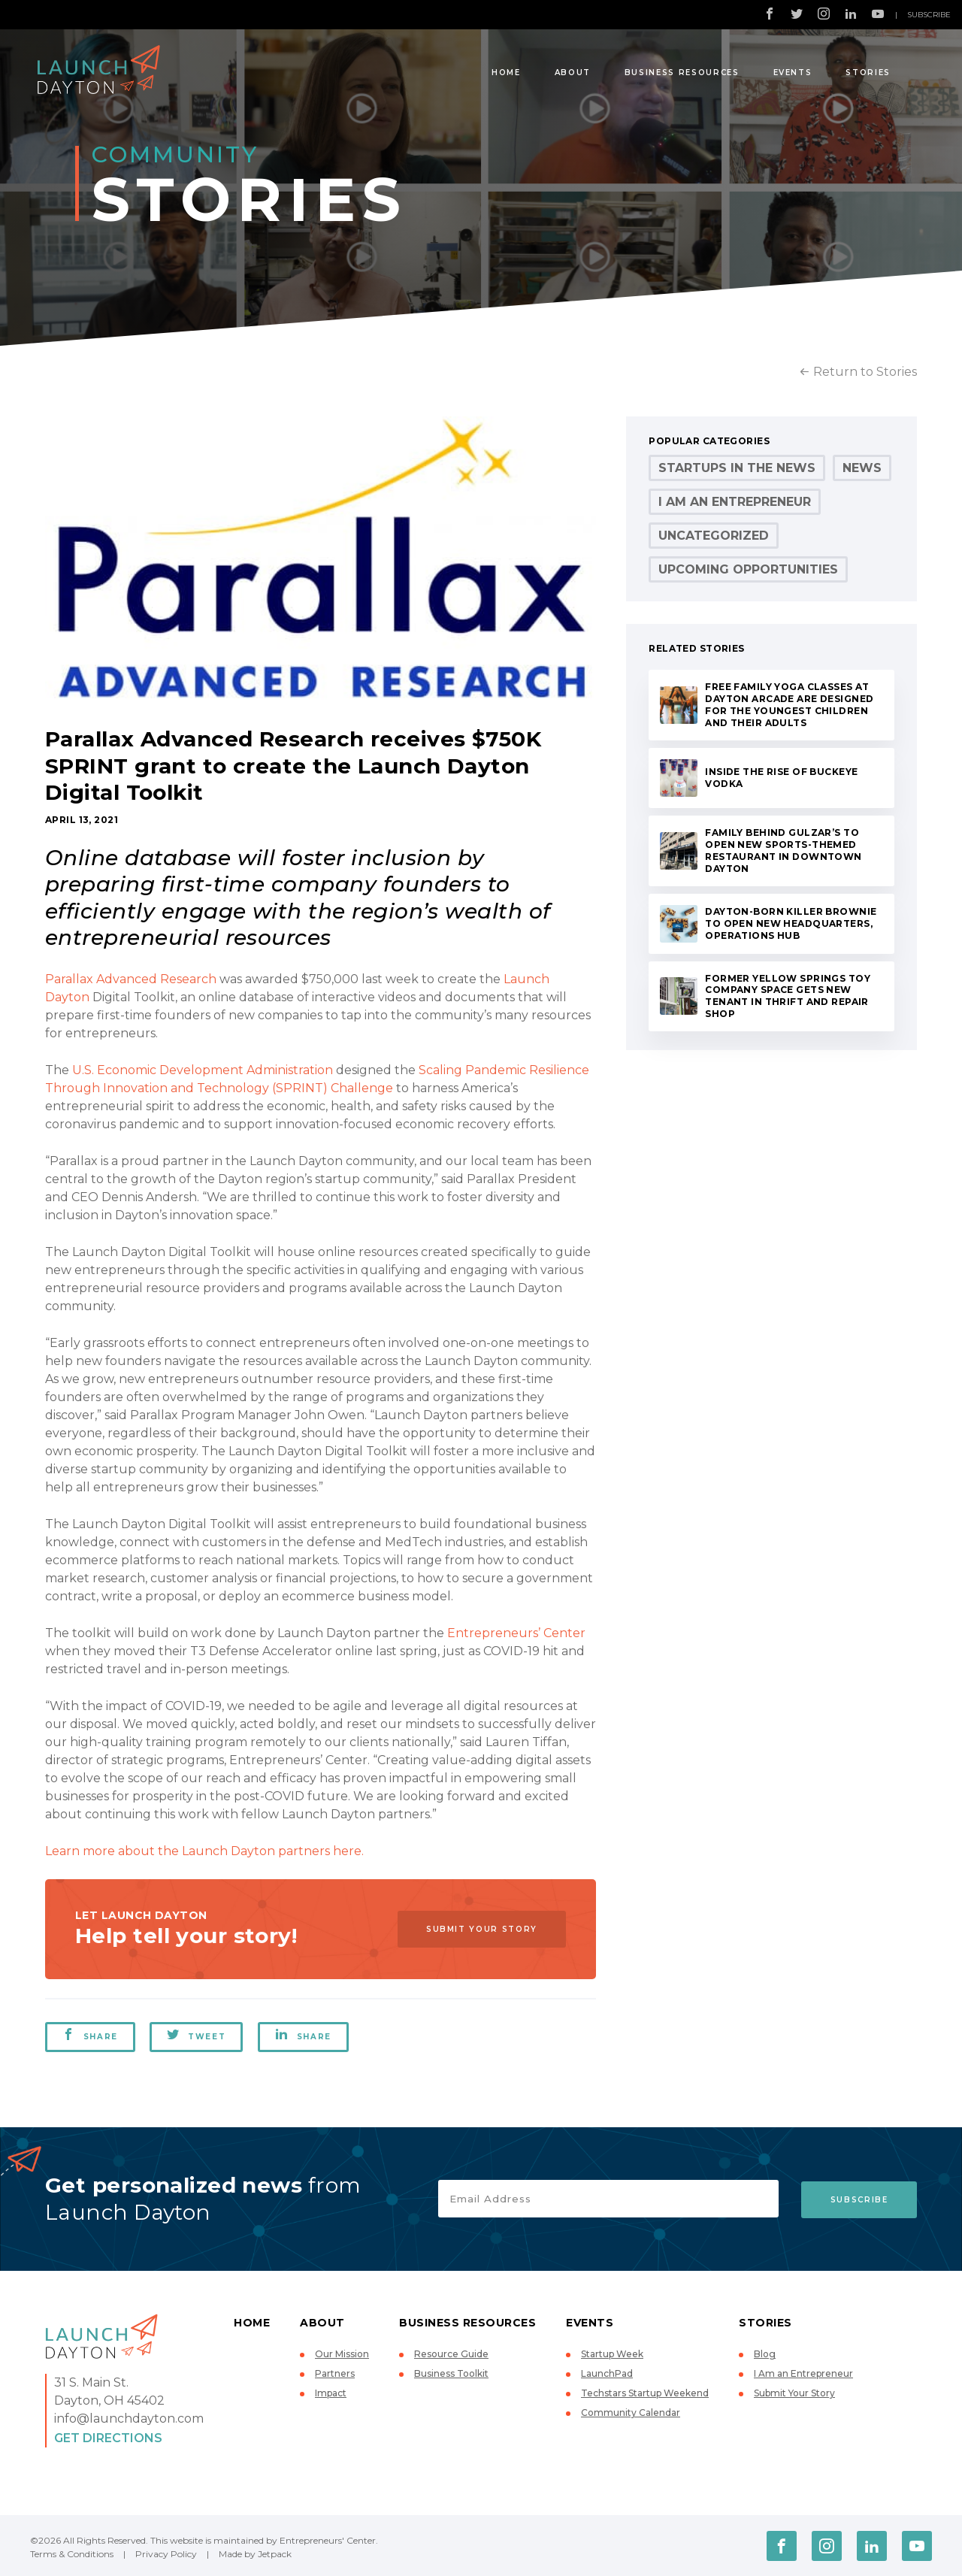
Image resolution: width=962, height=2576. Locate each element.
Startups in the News (736, 468)
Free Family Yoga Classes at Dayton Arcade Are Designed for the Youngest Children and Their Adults (789, 704)
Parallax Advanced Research (130, 979)
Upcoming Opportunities (748, 569)
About (573, 72)
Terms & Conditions (71, 2553)
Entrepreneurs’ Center (516, 1633)
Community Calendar (630, 2412)
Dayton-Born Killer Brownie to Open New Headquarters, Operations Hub (790, 923)
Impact (330, 2393)
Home (506, 72)
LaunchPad (607, 2373)
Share (90, 2035)
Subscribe (929, 15)
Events (792, 72)
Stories (868, 72)
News (862, 468)
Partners (335, 2373)
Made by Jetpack (255, 2553)
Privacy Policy (166, 2553)
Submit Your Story (480, 1929)
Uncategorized (713, 535)
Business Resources (682, 72)
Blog (765, 2354)
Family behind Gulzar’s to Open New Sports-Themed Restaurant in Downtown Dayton (783, 850)
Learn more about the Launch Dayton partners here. (204, 1851)
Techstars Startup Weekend (645, 2393)
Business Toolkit (451, 2373)
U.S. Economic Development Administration (202, 1070)
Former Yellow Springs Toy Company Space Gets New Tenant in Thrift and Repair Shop (787, 996)
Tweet (197, 2035)
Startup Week (612, 2354)
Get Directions (108, 2438)
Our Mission (342, 2354)
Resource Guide (451, 2354)
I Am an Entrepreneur (734, 502)
